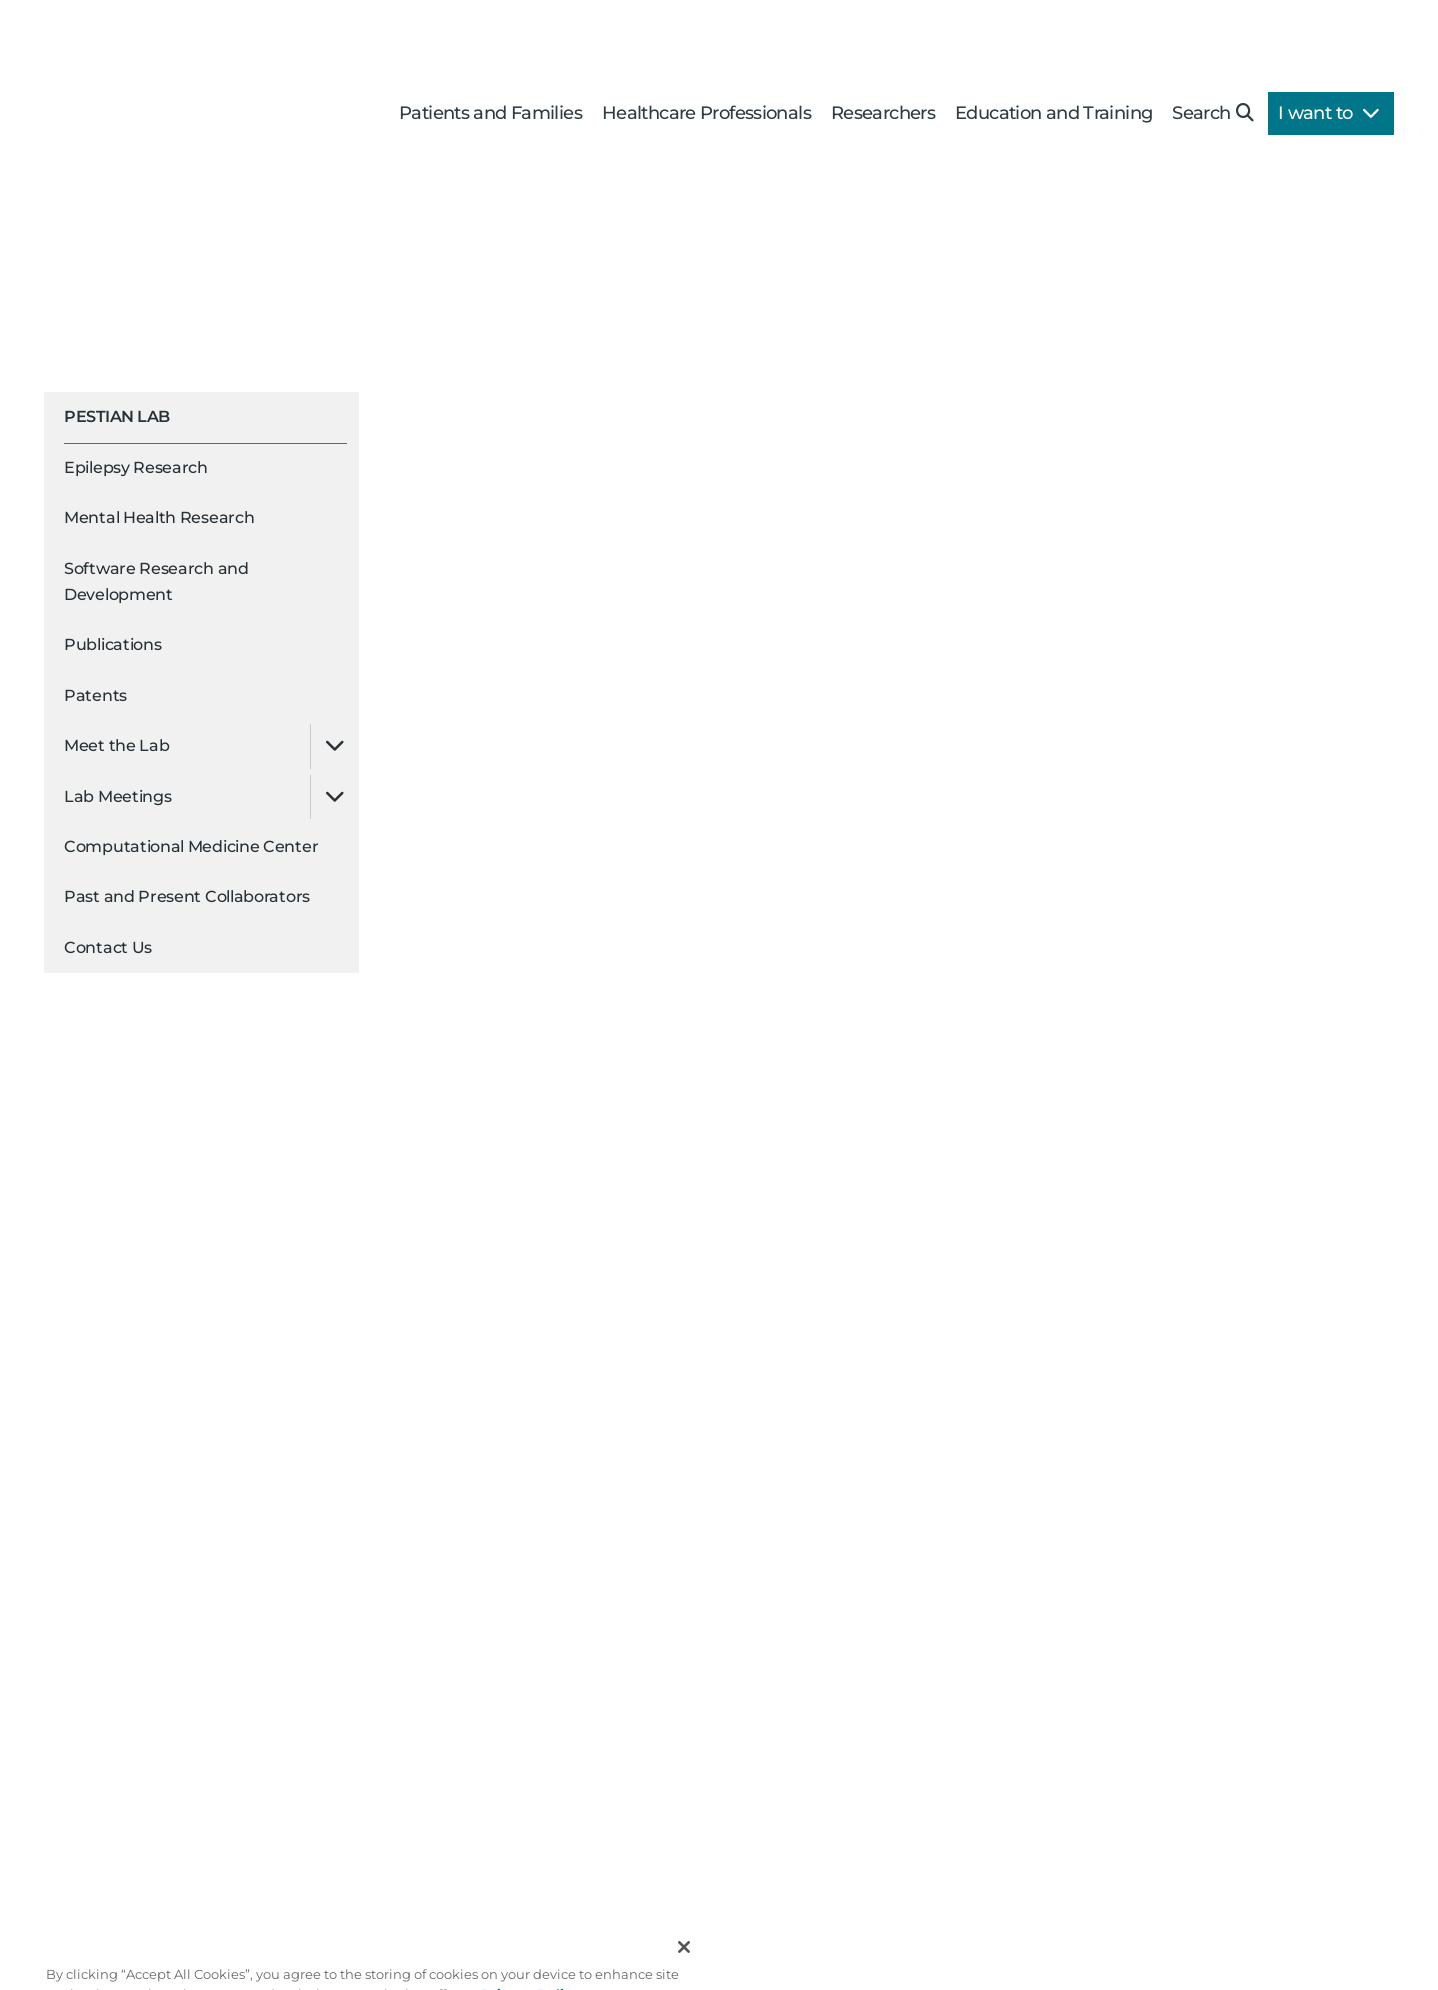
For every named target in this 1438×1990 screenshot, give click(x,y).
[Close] (684, 1968)
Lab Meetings (117, 796)
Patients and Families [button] (490, 113)
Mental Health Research (159, 517)
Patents (95, 695)
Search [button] (1212, 113)
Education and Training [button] (1053, 113)
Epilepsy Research (136, 467)
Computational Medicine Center (191, 846)
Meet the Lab (116, 745)
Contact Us (108, 947)
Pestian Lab (117, 416)
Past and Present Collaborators (187, 896)
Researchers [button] (883, 113)
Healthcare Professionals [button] (706, 113)
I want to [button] (1328, 113)
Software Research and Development (156, 581)
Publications (112, 644)
